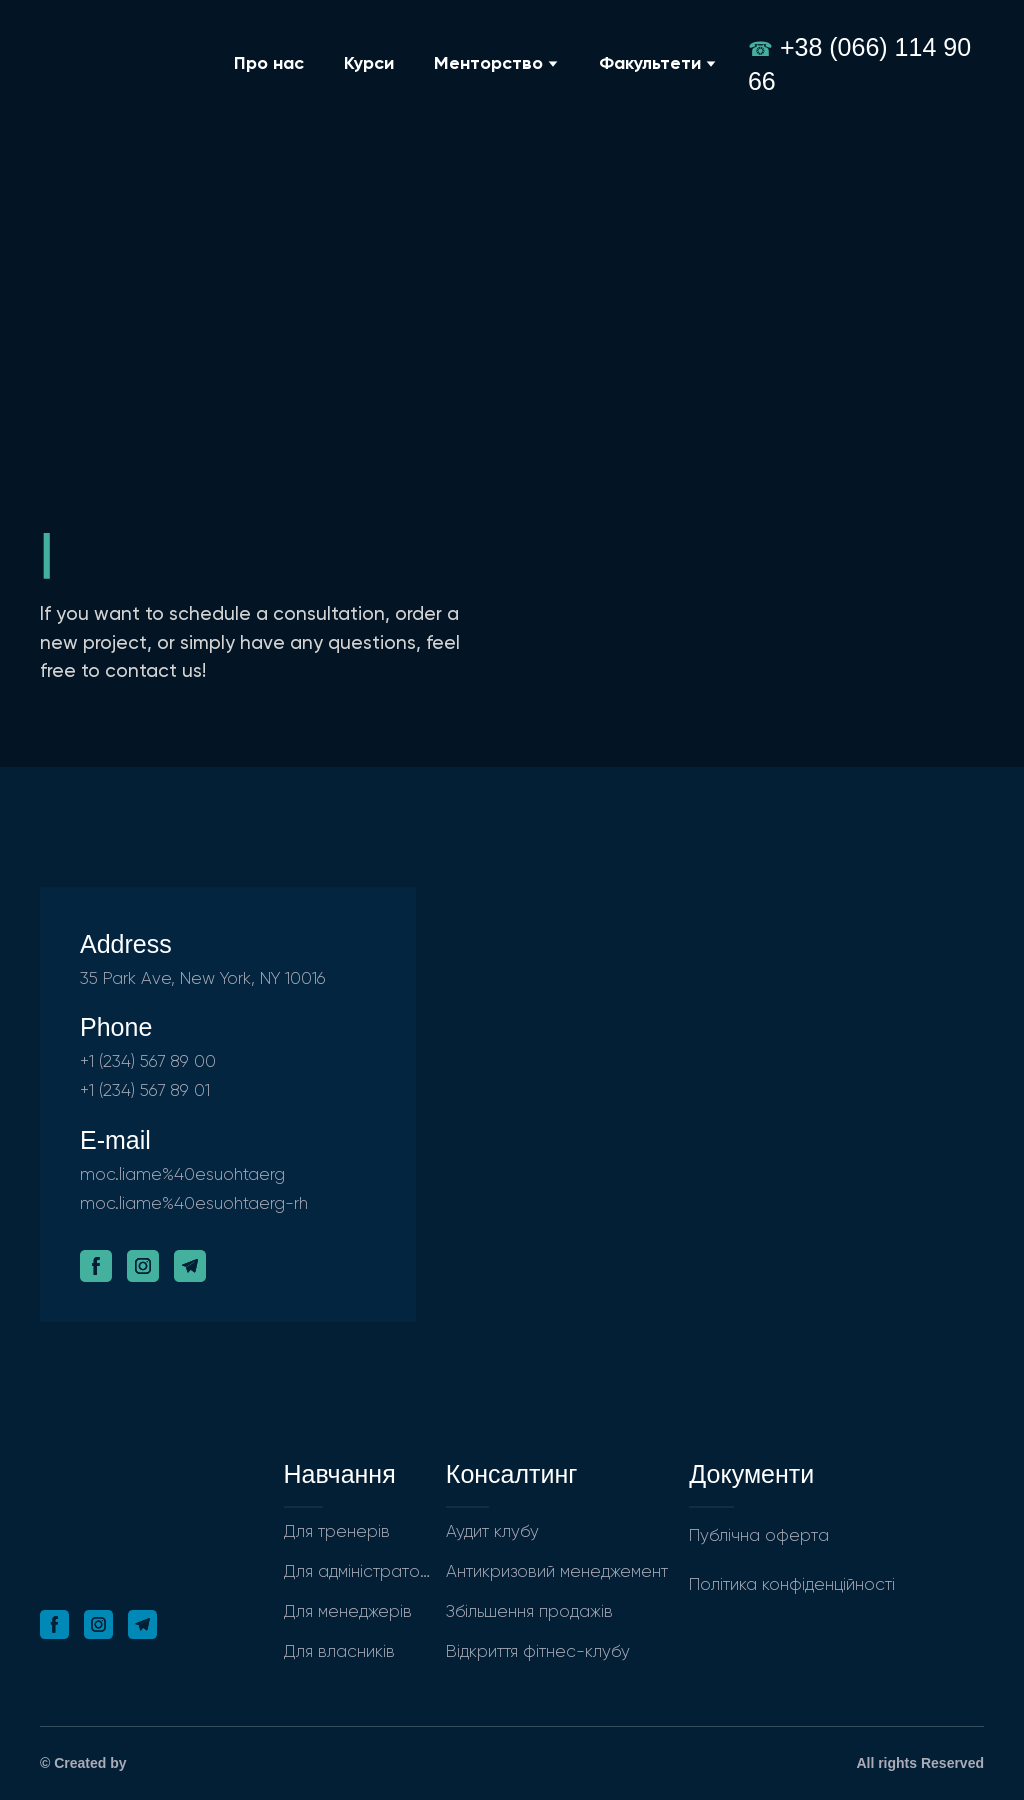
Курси (369, 64)
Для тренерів (337, 1532)
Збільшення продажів (529, 1612)
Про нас (269, 64)
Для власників (339, 1652)
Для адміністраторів (360, 1572)
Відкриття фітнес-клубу (538, 1652)
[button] (96, 1266)
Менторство (488, 64)
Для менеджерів (348, 1612)
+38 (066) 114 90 (875, 47)
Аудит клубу (492, 1532)
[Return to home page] (121, 63)
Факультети (650, 64)
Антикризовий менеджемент (557, 1572)
